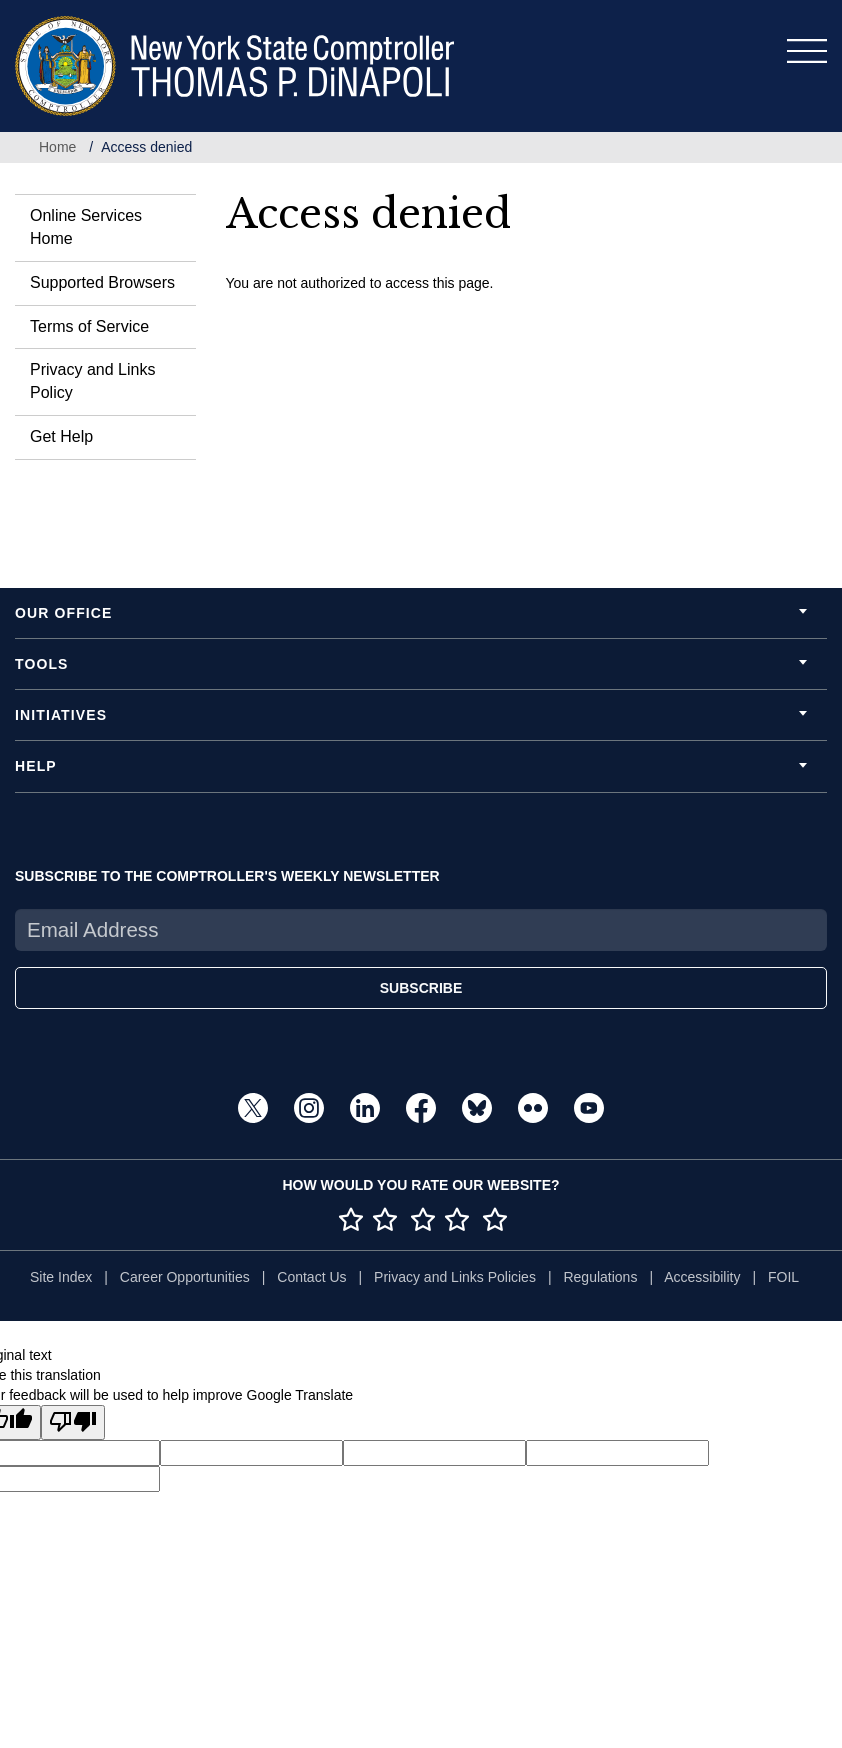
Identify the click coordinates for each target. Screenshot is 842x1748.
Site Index (61, 1277)
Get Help (61, 436)
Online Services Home (86, 227)
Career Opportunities (185, 1277)
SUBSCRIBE (421, 988)
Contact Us (311, 1277)
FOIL (783, 1277)
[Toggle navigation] (807, 51)
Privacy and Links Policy (92, 381)
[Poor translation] (73, 1422)
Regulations (600, 1277)
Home (57, 147)
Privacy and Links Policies (455, 1277)
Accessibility (702, 1277)
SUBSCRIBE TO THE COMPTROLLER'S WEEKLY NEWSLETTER (227, 876)
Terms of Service (89, 326)
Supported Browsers (102, 282)
